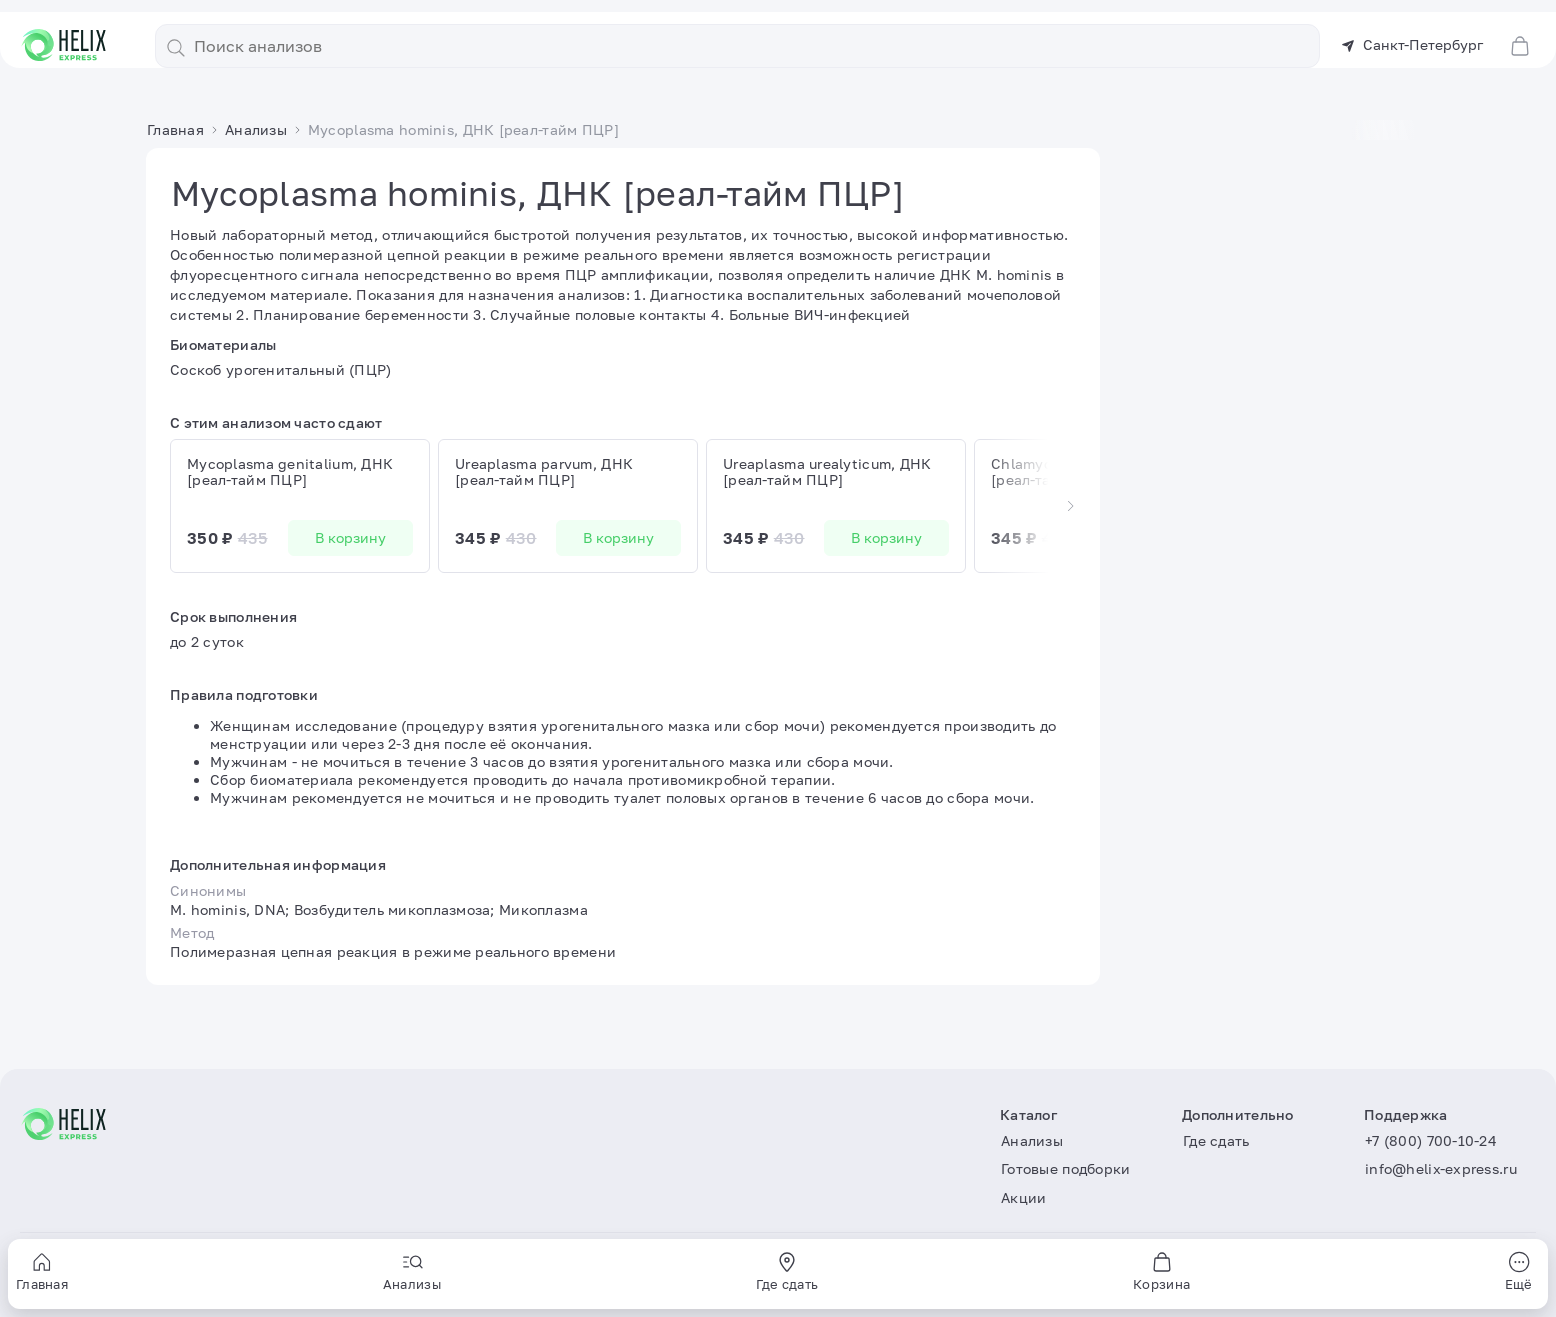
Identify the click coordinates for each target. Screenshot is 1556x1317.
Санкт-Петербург (1412, 32)
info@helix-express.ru (1441, 1169)
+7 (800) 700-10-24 (1431, 1140)
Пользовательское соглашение (129, 1276)
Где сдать (944, 79)
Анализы (567, 79)
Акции (844, 79)
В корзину (350, 561)
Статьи (1035, 79)
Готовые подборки (694, 79)
